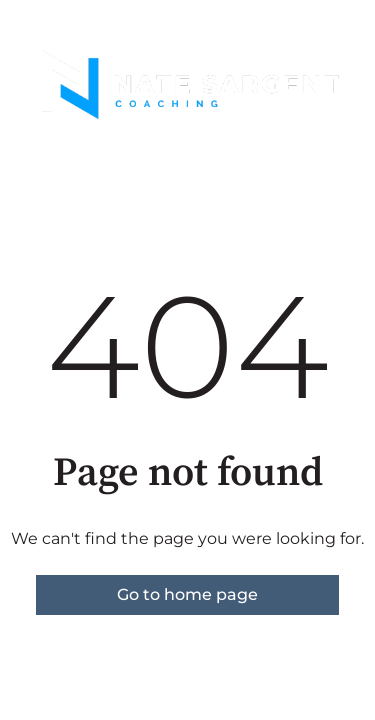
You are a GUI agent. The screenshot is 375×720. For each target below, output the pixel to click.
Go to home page (187, 594)
